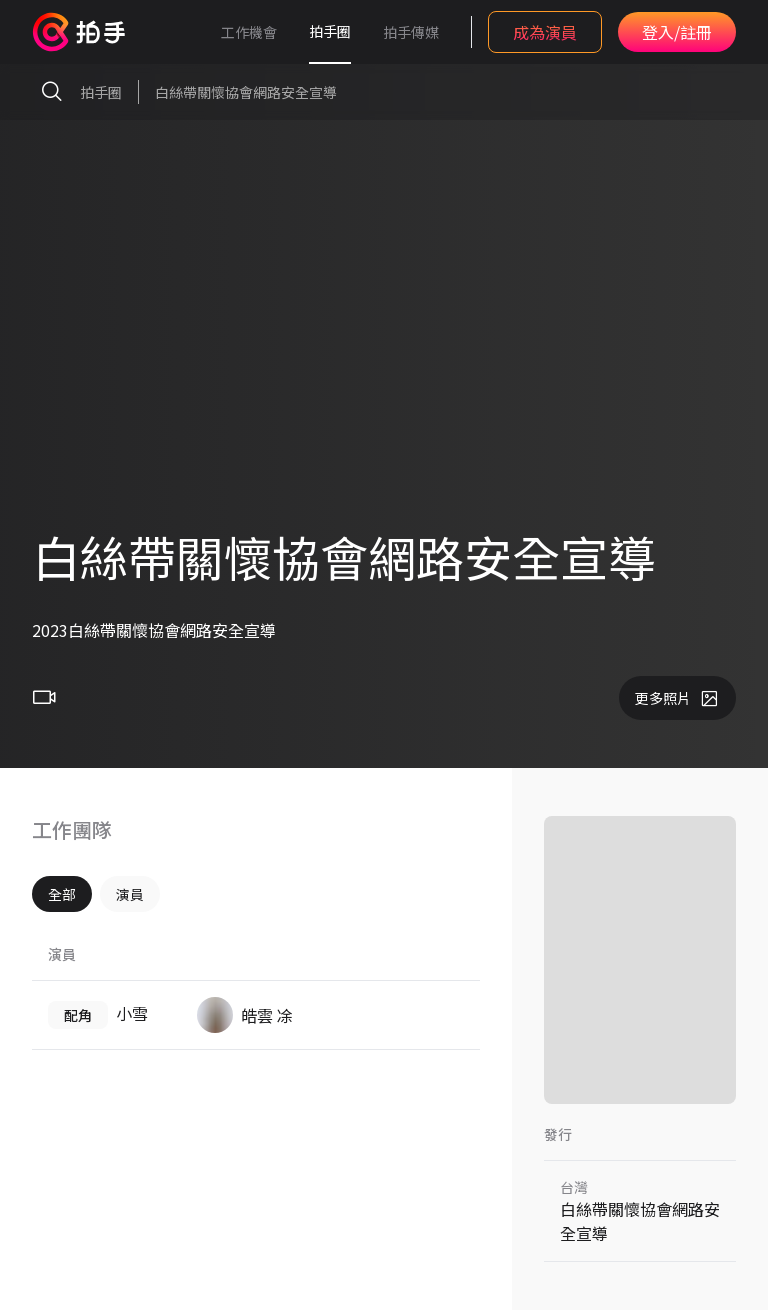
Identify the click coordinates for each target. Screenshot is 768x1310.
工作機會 (249, 32)
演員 (130, 894)
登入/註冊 (677, 32)
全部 (62, 894)
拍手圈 (330, 31)
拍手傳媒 (411, 32)
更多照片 (677, 698)
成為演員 (545, 32)
